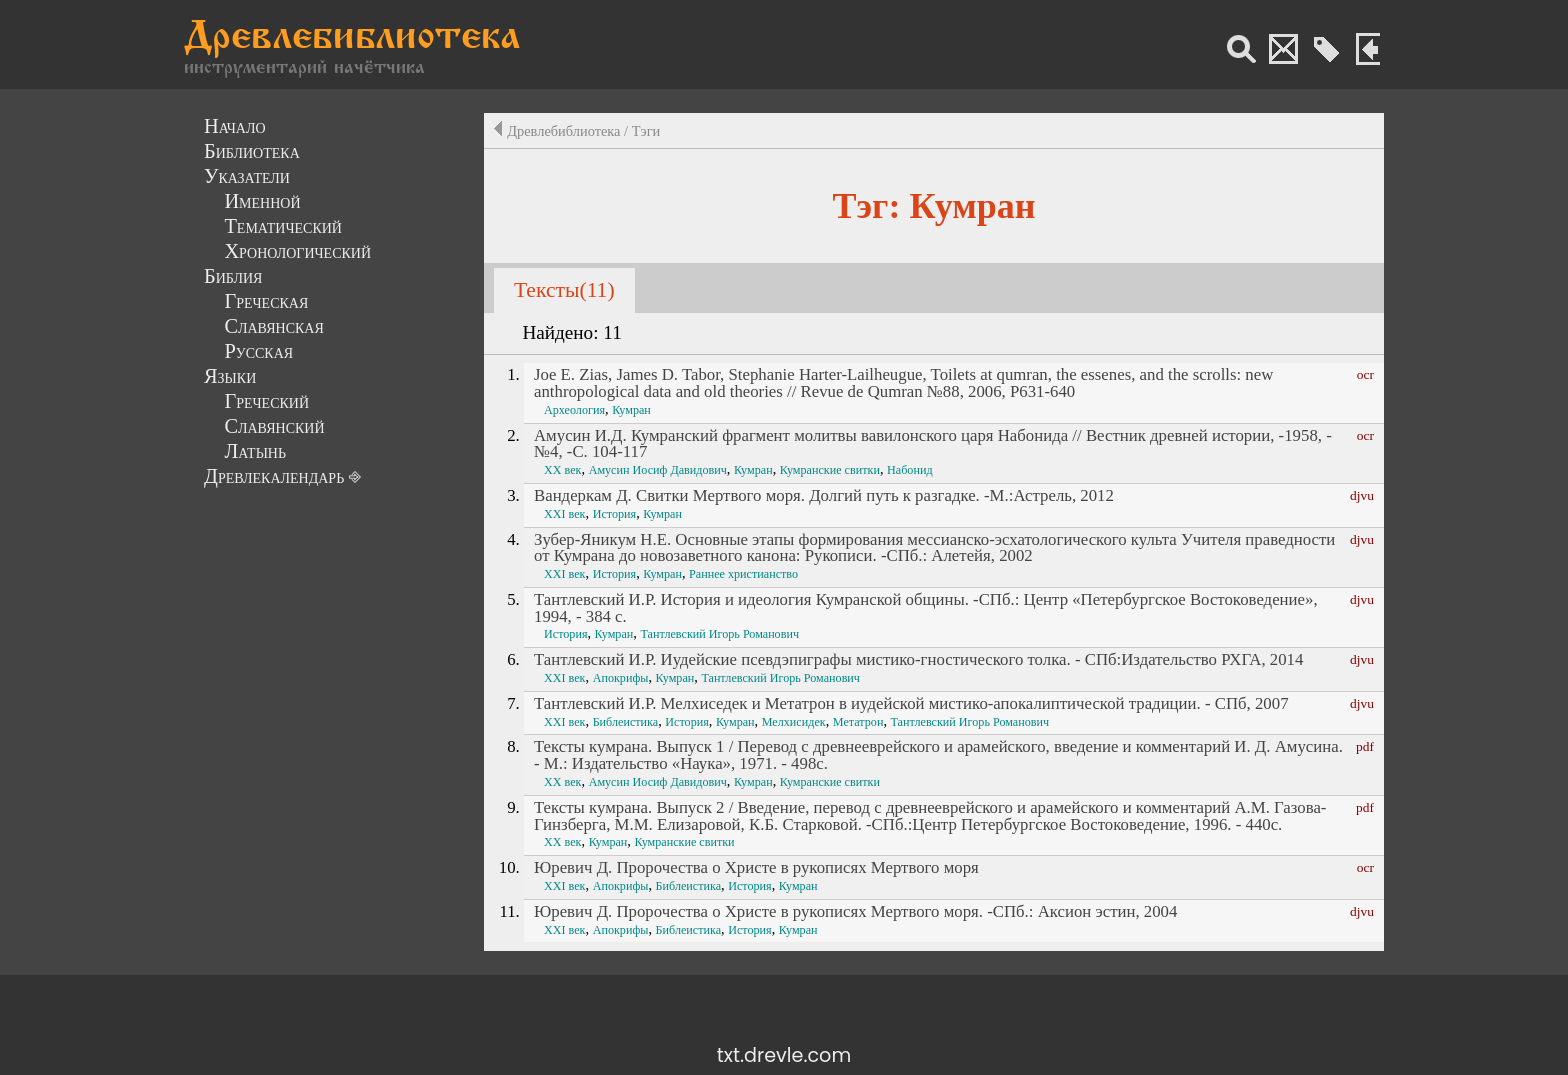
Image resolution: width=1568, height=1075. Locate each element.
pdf (1365, 746)
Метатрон (858, 722)
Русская (258, 351)
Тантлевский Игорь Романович (719, 634)
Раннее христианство (743, 574)
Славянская (273, 326)
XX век (562, 470)
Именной (262, 201)
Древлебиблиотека (352, 39)
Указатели (247, 176)
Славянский (274, 426)
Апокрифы (621, 678)
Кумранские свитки (830, 470)
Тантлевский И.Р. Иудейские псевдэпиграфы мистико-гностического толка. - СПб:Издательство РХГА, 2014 (918, 659)
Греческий (266, 401)
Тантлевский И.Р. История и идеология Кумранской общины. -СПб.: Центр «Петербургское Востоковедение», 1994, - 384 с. (926, 608)
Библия (233, 276)
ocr (1365, 374)
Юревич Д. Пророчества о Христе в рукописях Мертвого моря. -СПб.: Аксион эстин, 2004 (855, 911)
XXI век (565, 514)
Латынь (255, 451)
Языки (230, 376)
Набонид (910, 470)
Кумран (631, 410)
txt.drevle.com (784, 1055)
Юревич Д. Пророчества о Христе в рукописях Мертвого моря (756, 867)
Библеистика (626, 722)
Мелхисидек (794, 722)
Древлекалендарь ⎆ (282, 476)
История (614, 514)
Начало (235, 126)
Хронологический (297, 251)
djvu (1362, 495)
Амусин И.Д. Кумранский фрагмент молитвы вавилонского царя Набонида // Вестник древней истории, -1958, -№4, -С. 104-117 (933, 444)
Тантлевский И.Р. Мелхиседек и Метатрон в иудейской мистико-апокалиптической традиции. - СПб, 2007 (911, 703)
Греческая (266, 301)
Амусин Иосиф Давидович (658, 470)
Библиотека (252, 151)
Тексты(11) (564, 290)
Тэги (646, 131)
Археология (574, 410)
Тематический (283, 226)
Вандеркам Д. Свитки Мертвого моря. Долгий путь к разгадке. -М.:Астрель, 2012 (824, 495)
